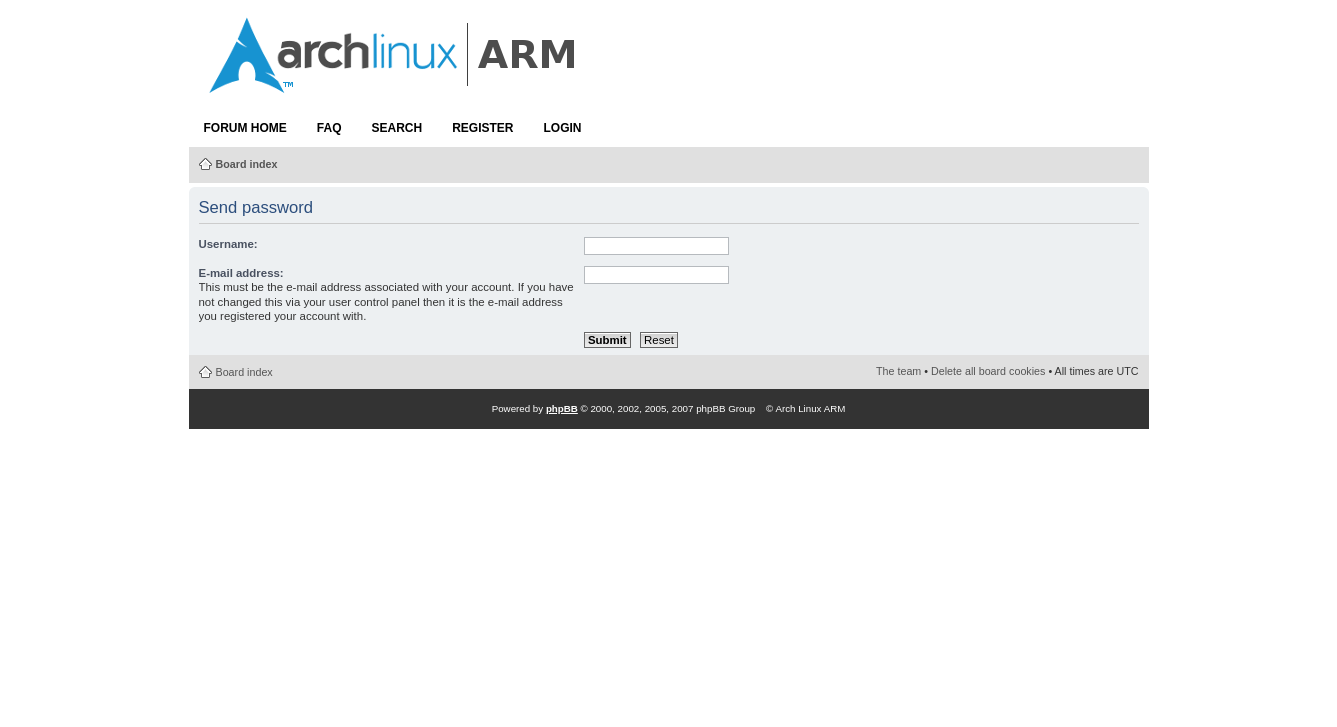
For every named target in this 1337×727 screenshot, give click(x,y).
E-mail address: (241, 273)
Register (482, 128)
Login (563, 128)
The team (898, 371)
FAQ (329, 128)
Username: (228, 244)
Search (397, 128)
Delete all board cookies (988, 371)
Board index (247, 164)
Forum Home (245, 128)
